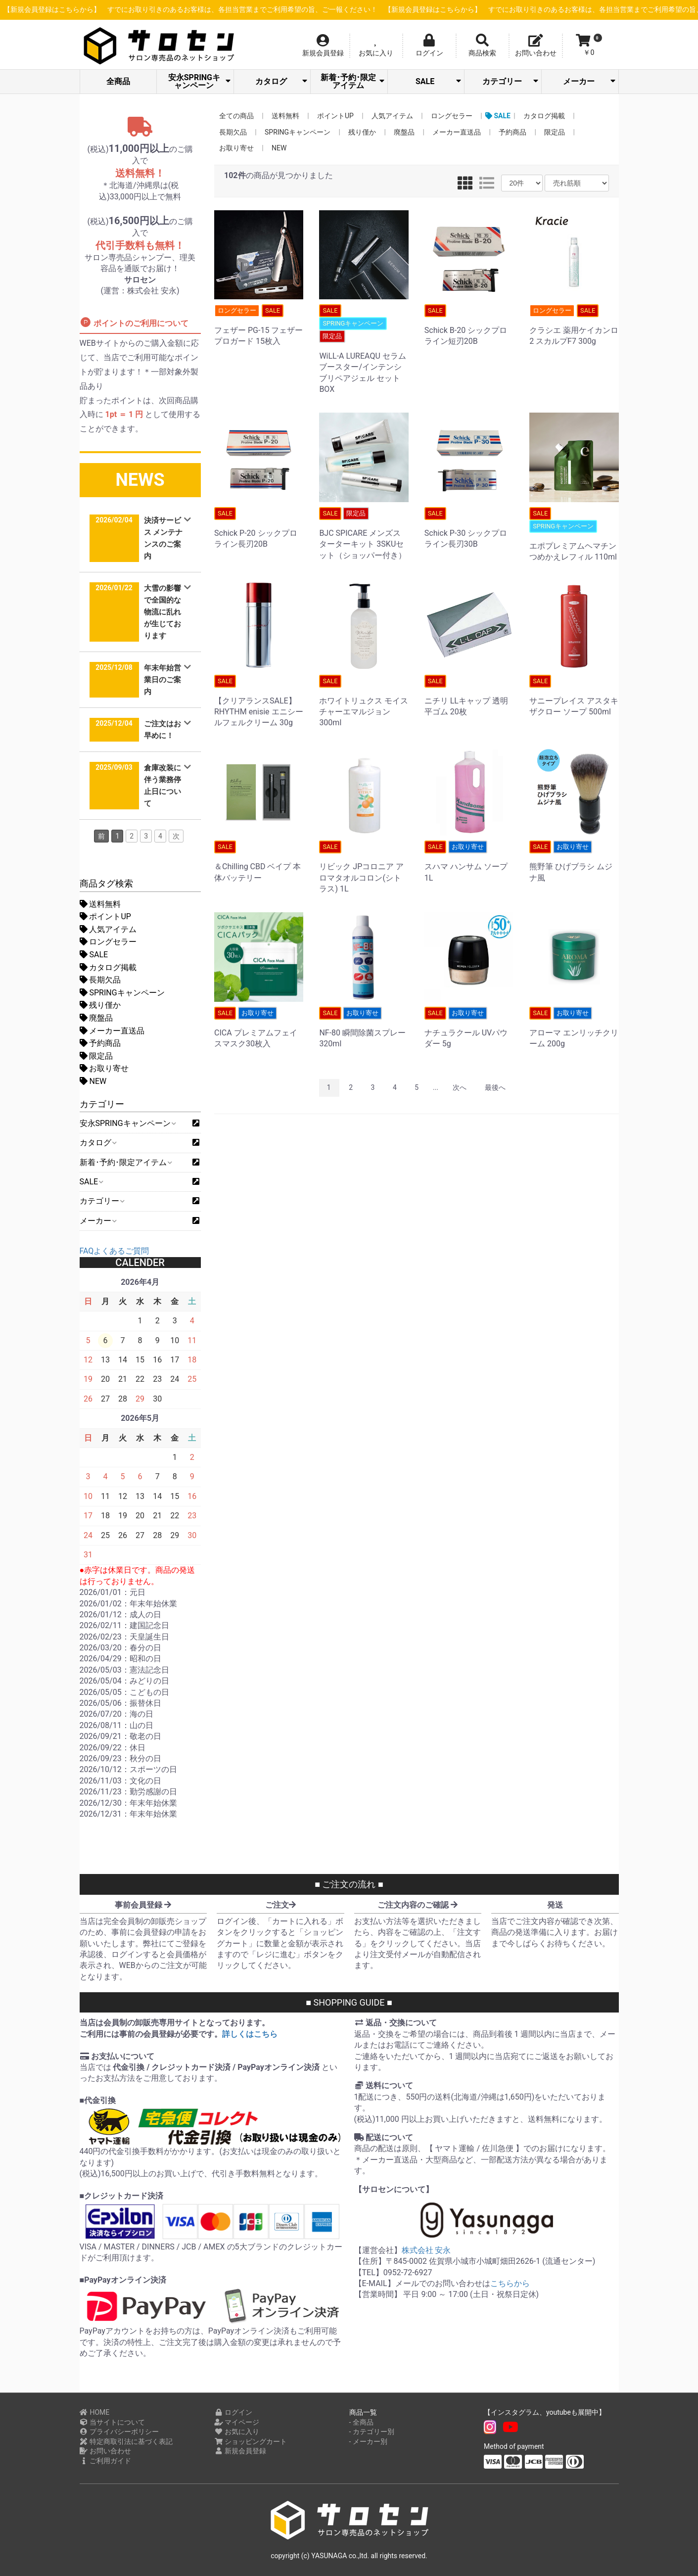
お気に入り (236, 2431)
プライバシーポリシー (119, 2431)
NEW (93, 1081)
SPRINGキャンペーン (122, 992)
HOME (95, 2412)
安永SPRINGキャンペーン (199, 81)
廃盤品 (96, 1018)
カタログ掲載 (108, 967)
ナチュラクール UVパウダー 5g (468, 1027)
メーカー (589, 81)
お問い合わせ (106, 2451)
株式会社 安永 (426, 2250)
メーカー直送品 (112, 1030)
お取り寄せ (104, 1068)
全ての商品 (236, 116)
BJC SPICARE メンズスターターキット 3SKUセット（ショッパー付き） (363, 533)
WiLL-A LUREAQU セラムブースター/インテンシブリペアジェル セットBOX (363, 349)
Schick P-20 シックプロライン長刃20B (258, 528)
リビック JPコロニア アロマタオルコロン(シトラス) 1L (363, 867)
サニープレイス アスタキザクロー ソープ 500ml (573, 695)
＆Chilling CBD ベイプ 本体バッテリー (258, 861)
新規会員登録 (240, 2451)
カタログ (281, 81)
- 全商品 (361, 2422)
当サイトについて (112, 2422)
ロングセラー (108, 941)
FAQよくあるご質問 (114, 1251)
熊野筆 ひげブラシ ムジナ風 (573, 861)
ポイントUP (105, 916)
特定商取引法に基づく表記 (126, 2441)
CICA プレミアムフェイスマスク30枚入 (258, 1027)
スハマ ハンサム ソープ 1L (468, 861)
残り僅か (100, 1005)
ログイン (233, 2412)
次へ (459, 1087)
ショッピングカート (250, 2441)
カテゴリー (510, 81)
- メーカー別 (368, 2441)
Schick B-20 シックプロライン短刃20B (468, 325)
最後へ (495, 1087)
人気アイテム (108, 929)
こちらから (510, 2283)
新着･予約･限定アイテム (352, 81)
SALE (438, 81)
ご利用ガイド (106, 2461)
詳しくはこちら (250, 2034)
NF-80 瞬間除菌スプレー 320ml (363, 1027)
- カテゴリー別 (371, 2431)
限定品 (96, 1056)
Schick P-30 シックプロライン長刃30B (468, 528)
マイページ (236, 2422)
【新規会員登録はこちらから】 (202, 9)
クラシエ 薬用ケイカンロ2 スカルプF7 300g (573, 325)
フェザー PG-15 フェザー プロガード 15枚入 (258, 325)
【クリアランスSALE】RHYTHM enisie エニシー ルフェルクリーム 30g (258, 701)
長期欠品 (100, 979)
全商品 (118, 81)
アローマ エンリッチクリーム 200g (573, 1027)
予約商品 (100, 1043)
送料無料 (100, 904)
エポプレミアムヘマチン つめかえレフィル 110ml (573, 534)
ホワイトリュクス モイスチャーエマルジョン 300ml (363, 701)
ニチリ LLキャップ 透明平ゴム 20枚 (468, 695)
